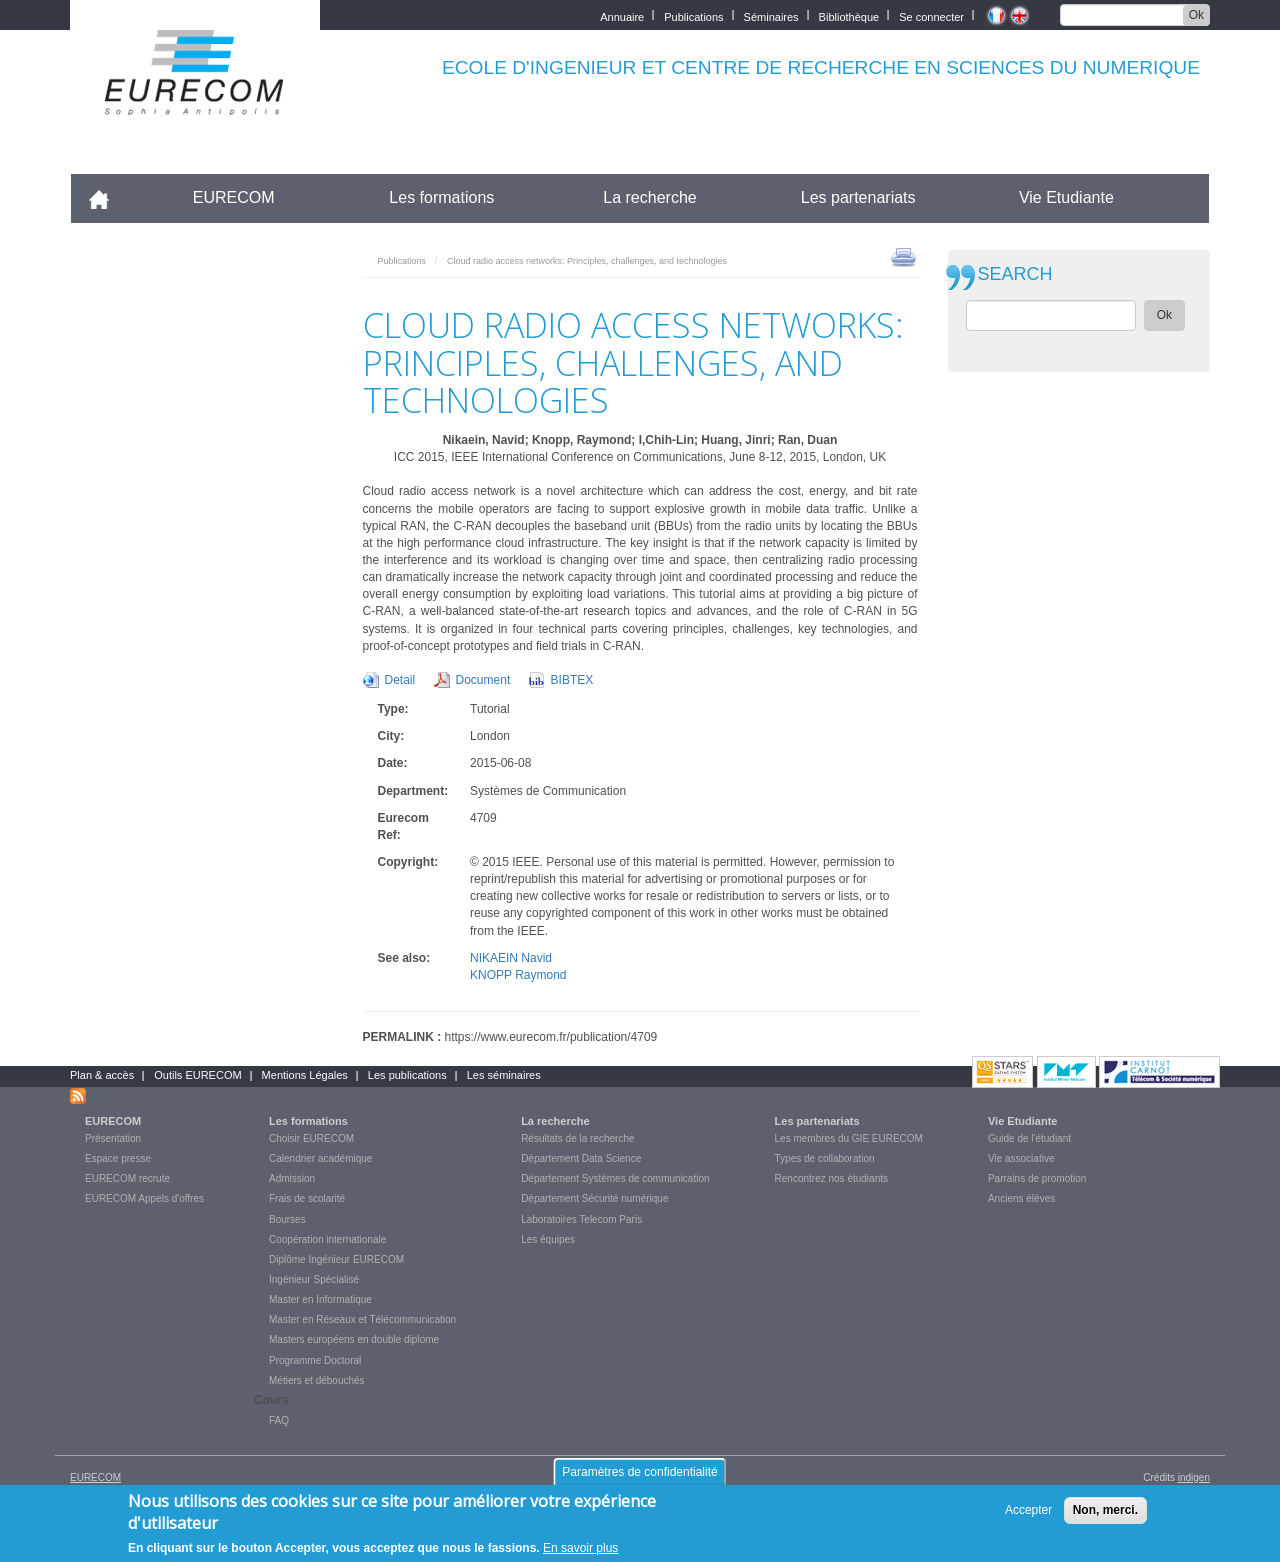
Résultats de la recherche (577, 1138)
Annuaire (622, 15)
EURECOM (234, 197)
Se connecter (931, 15)
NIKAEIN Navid (511, 958)
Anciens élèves (1021, 1198)
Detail (400, 680)
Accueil (107, 197)
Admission (292, 1178)
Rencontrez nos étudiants (831, 1178)
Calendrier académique (320, 1158)
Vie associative (1021, 1158)
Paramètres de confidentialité (639, 1472)
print (903, 256)
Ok (1196, 15)
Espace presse (118, 1158)
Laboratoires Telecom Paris (581, 1219)
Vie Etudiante (1066, 197)
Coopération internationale (327, 1239)
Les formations (441, 197)
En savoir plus (580, 1548)
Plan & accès (102, 1075)
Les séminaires (504, 1075)
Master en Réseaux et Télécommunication (362, 1319)
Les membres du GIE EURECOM (849, 1138)
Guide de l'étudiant (1029, 1138)
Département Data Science (581, 1158)
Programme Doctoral (315, 1360)
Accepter (1028, 1510)
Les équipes (548, 1239)
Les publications (407, 1075)
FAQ (279, 1420)
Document (483, 680)
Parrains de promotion (1037, 1178)
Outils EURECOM (197, 1075)
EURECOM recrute (127, 1178)
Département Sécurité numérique (594, 1198)
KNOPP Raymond (518, 975)
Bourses (287, 1219)
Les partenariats (858, 197)
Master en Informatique (320, 1299)
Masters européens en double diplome (354, 1339)
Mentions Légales (305, 1075)
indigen (1194, 1477)
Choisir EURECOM (311, 1138)
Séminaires (771, 15)
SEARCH (1015, 274)
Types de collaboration (825, 1158)
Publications (693, 15)
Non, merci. (1105, 1510)
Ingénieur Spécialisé (314, 1279)
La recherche (649, 197)
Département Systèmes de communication (615, 1178)
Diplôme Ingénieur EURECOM (336, 1259)
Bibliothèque (849, 15)
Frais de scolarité (307, 1198)
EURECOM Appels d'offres (144, 1198)
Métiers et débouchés (317, 1380)
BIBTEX (572, 680)
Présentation (113, 1138)
